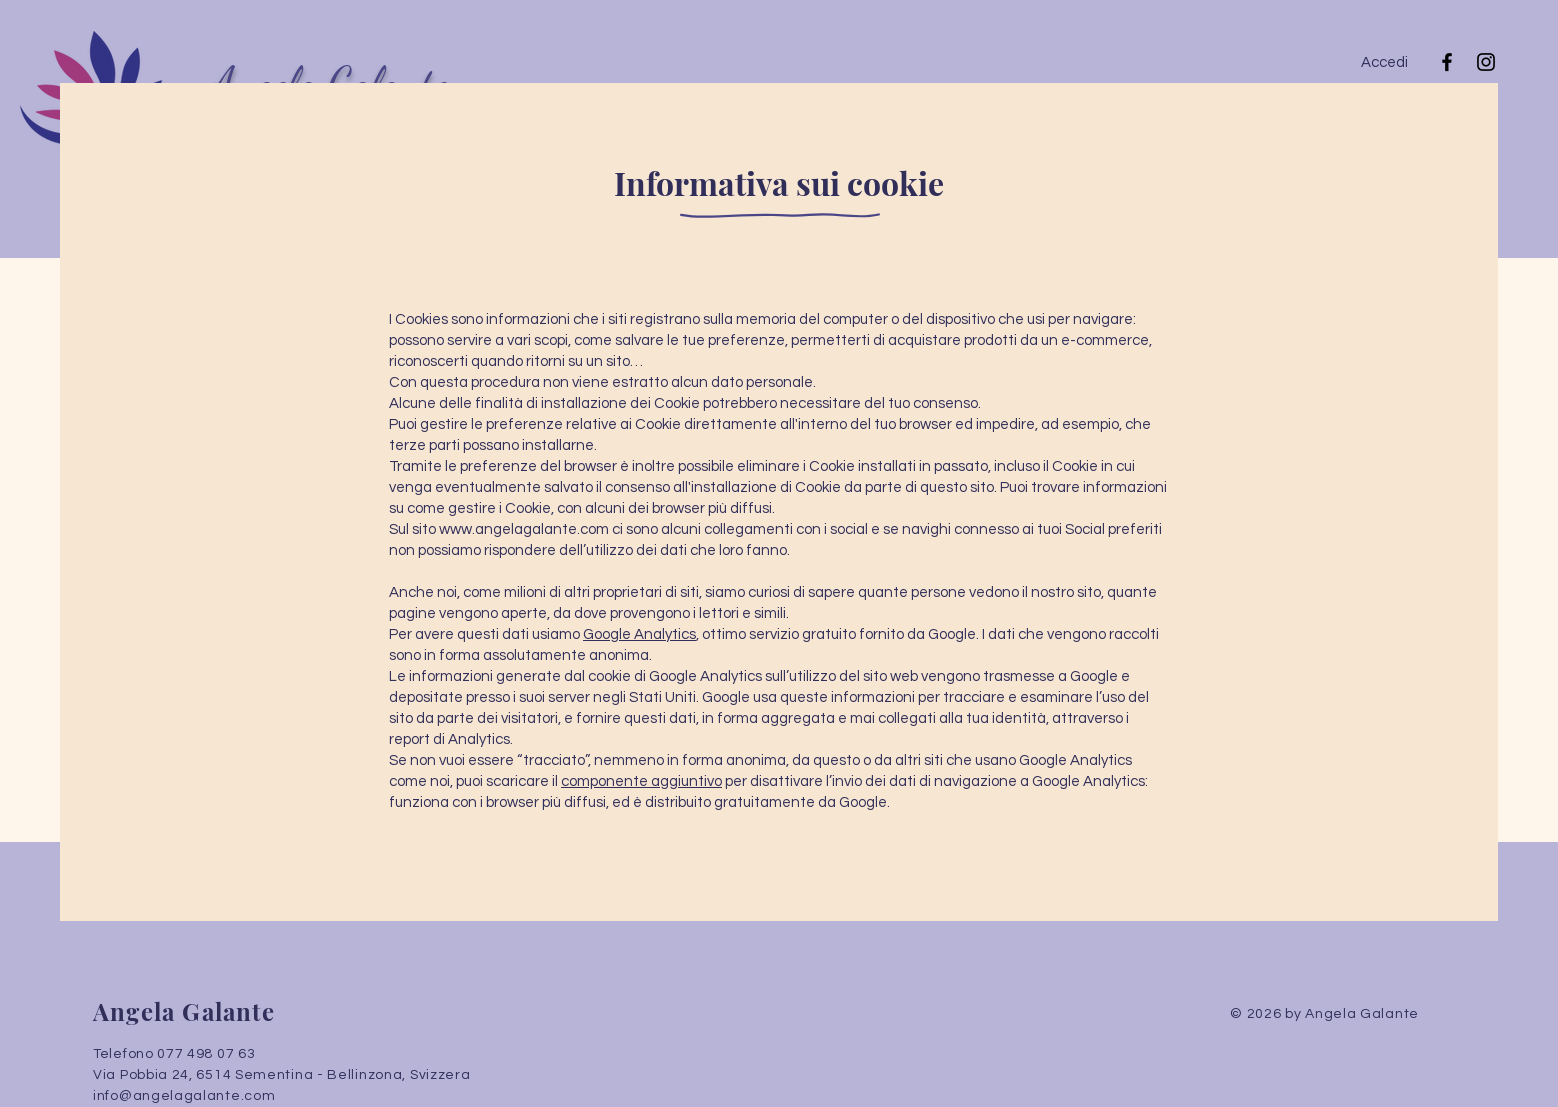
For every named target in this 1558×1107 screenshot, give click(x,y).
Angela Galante (184, 1011)
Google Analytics (639, 634)
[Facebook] (1447, 62)
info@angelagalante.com (184, 1096)
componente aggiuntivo (641, 781)
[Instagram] (1486, 62)
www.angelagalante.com (524, 529)
